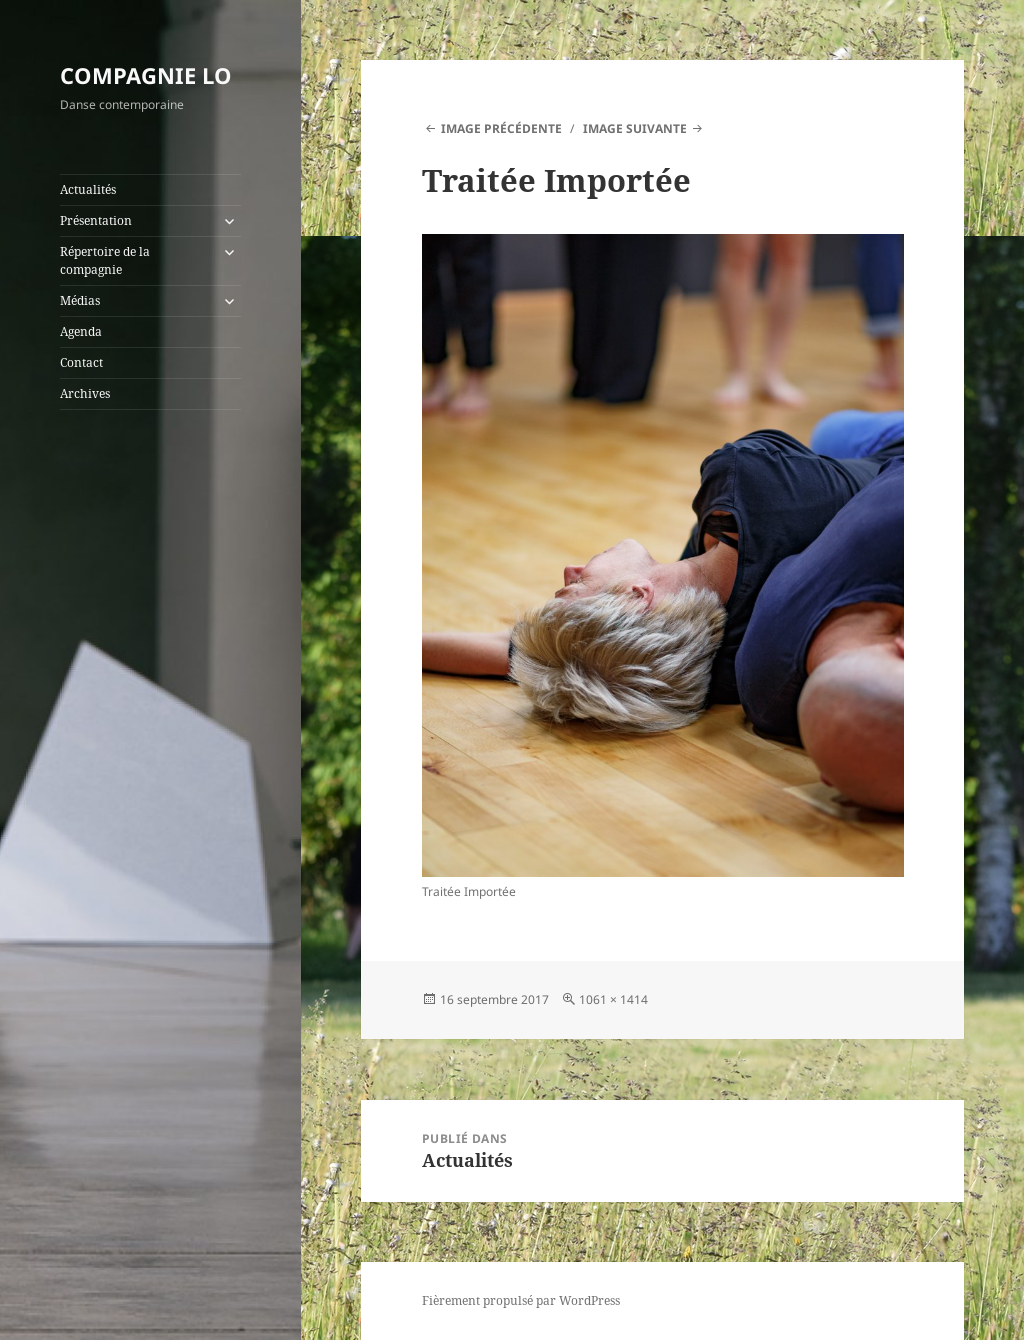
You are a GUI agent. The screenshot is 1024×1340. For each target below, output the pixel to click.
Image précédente (501, 128)
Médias (80, 300)
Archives (85, 393)
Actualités (88, 189)
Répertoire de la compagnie (105, 260)
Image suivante (635, 128)
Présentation (96, 220)
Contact (81, 362)
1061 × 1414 (613, 999)
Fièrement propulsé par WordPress (521, 1300)
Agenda (81, 331)
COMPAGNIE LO (146, 75)
